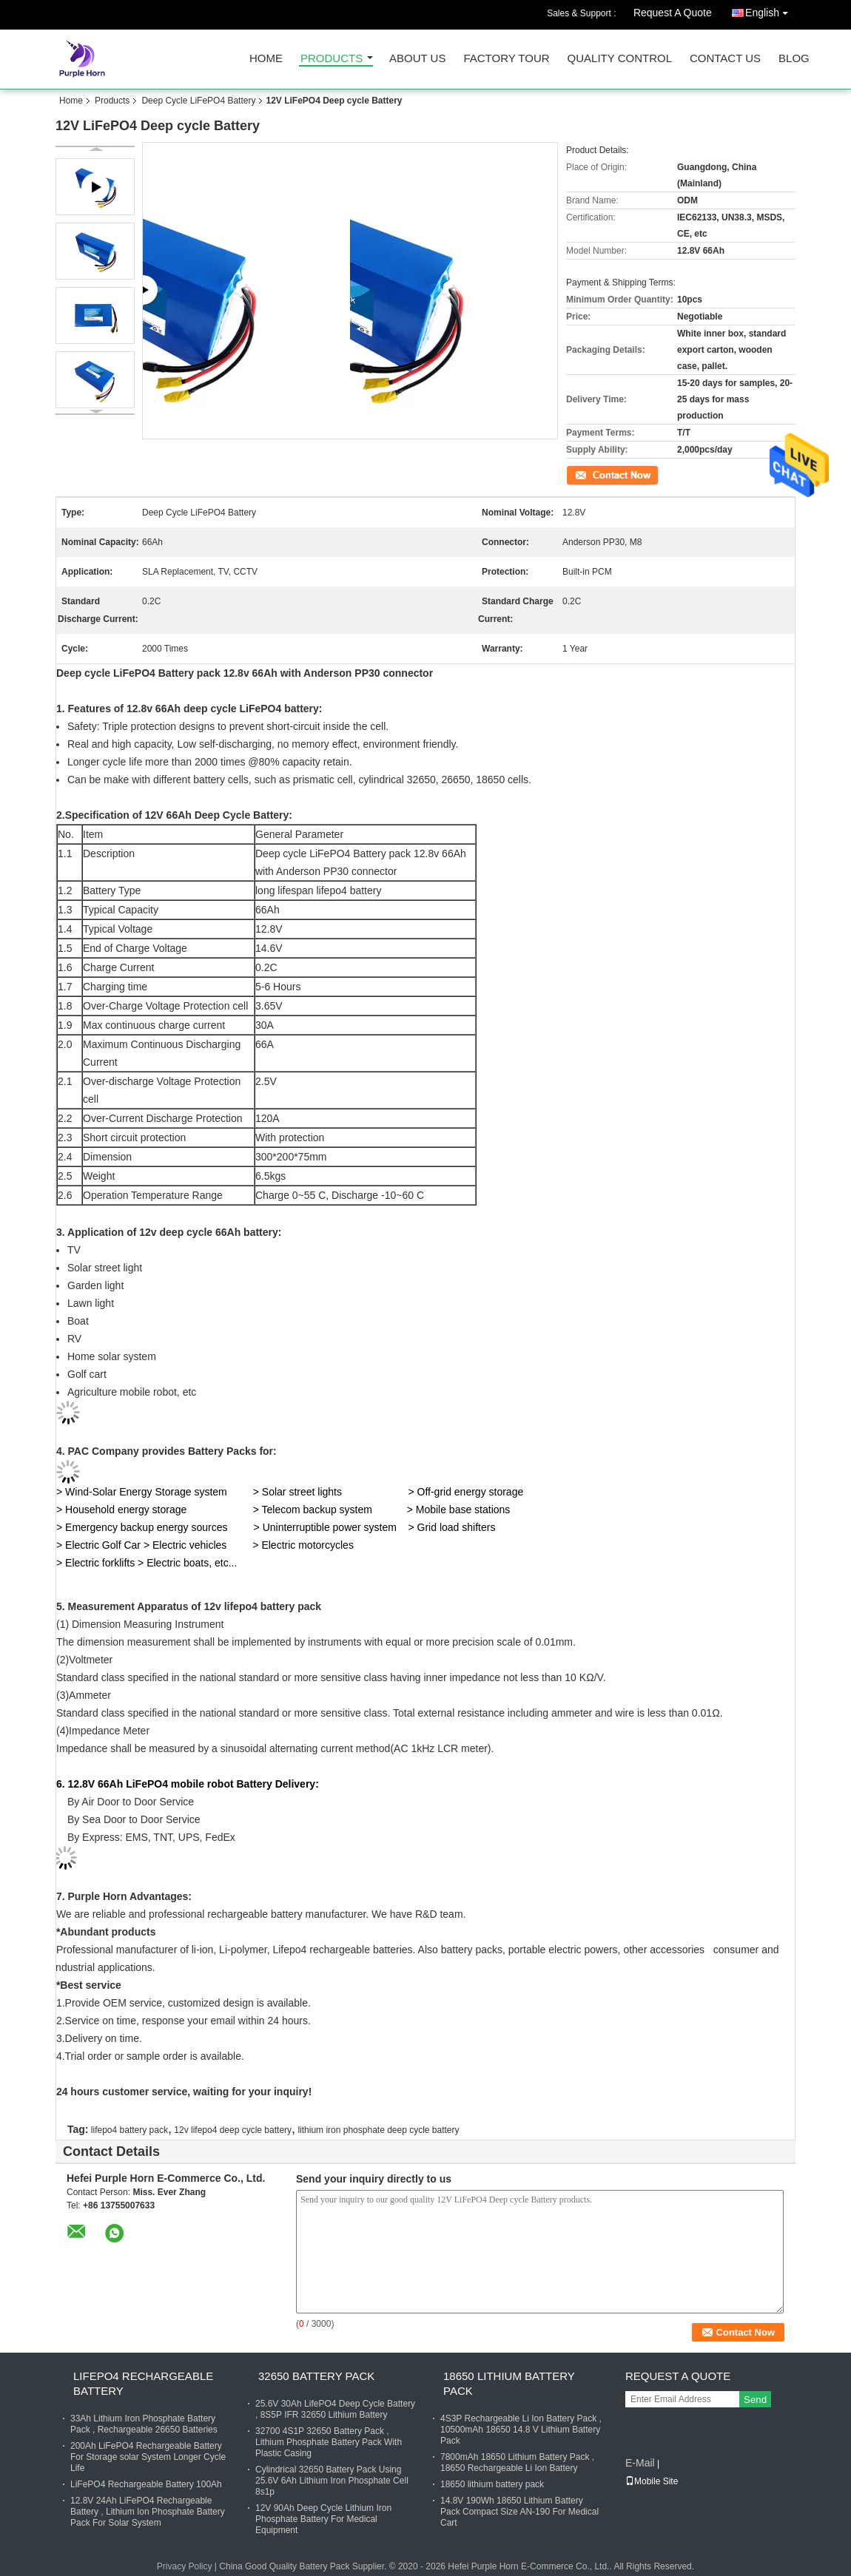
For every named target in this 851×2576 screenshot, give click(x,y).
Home (266, 58)
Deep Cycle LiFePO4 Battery (198, 100)
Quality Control (620, 58)
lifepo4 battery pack (129, 2130)
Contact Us (725, 58)
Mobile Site (651, 2481)
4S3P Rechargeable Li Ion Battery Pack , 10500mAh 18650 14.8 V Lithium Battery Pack (521, 2429)
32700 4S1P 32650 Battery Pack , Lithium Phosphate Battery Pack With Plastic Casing (328, 2442)
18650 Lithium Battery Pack (509, 2383)
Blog (794, 58)
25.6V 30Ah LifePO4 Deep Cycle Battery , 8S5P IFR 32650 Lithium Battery (335, 2409)
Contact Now (591, 474)
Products (331, 58)
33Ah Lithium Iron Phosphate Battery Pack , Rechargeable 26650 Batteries (144, 2424)
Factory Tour (506, 58)
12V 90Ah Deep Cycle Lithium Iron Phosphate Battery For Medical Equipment (323, 2519)
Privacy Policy (184, 2566)
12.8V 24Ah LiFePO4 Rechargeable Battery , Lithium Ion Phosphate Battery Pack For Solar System (147, 2511)
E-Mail (640, 2463)
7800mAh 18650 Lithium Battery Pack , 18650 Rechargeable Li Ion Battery (517, 2462)
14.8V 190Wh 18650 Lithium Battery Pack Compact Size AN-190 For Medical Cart (519, 2511)
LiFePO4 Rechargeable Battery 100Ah (146, 2484)
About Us (417, 58)
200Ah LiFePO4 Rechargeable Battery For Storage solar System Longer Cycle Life (148, 2457)
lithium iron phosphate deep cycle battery (378, 2130)
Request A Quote (672, 12)
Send (755, 2399)
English (770, 9)
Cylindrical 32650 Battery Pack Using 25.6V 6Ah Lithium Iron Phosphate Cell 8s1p (331, 2480)
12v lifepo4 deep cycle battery (233, 2130)
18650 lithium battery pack (492, 2484)
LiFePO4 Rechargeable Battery (143, 2383)
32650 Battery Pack (316, 2376)
